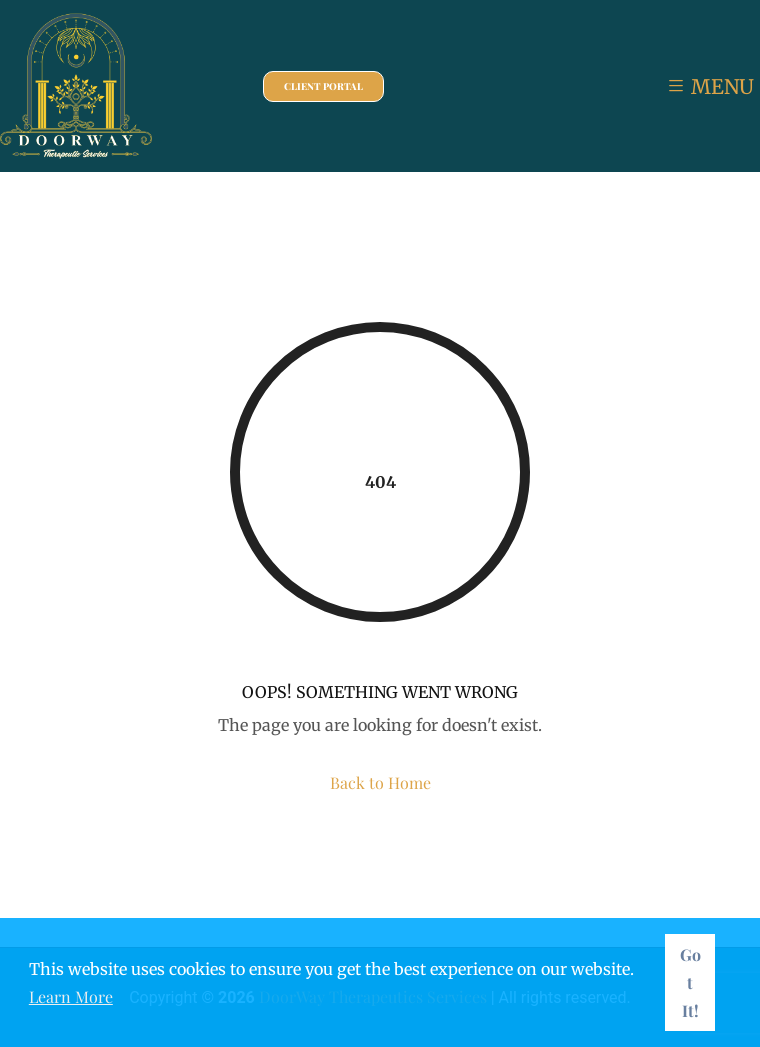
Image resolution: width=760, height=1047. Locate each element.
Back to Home (380, 782)
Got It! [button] (690, 982)
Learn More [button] (71, 996)
